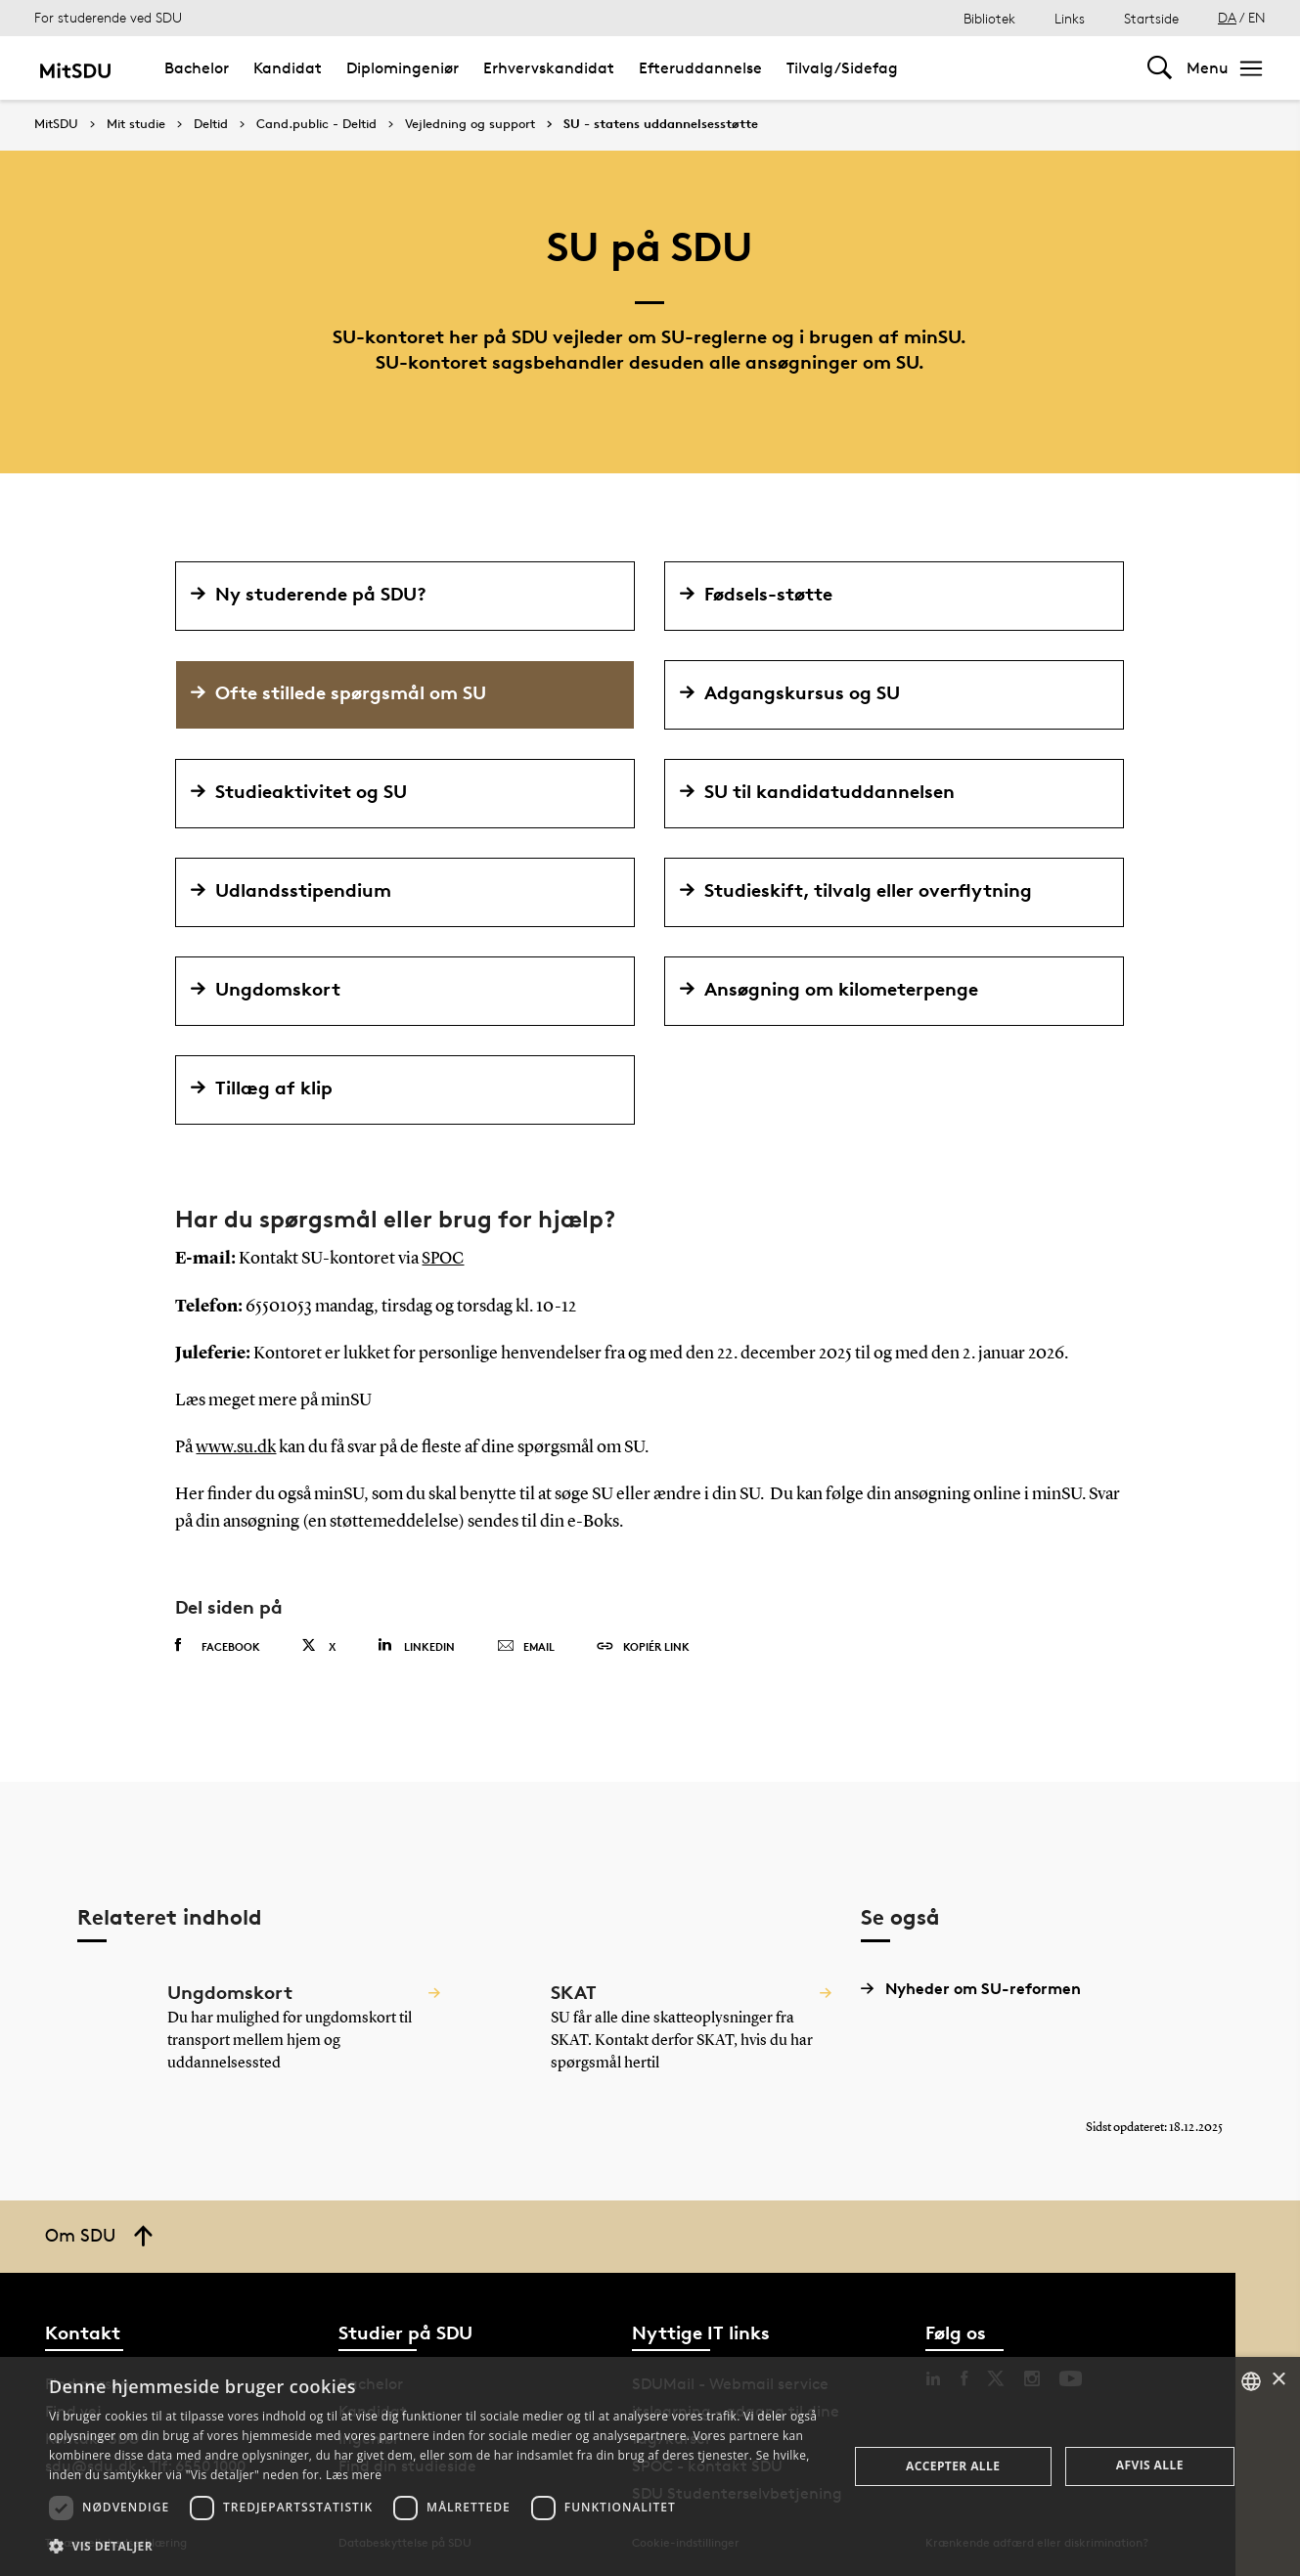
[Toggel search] (1159, 68)
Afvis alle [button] (1150, 2465)
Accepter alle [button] (953, 2466)
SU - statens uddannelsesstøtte (660, 124)
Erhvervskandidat (548, 68)
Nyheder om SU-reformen (971, 1987)
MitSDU (56, 123)
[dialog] (650, 2466)
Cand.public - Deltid (316, 124)
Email (526, 1645)
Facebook (217, 1644)
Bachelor (196, 68)
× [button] (1278, 2380)
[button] (436, 2546)
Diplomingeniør (402, 68)
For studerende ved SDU (108, 17)
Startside (1151, 18)
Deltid (211, 124)
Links (1069, 18)
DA (1227, 17)
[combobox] (1251, 2381)
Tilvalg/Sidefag (842, 68)
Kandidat (287, 68)
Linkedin (416, 1643)
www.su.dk (236, 1446)
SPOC (444, 1258)
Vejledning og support (470, 124)
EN (1257, 17)
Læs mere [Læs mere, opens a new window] (353, 2474)
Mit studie (136, 124)
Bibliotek (989, 18)
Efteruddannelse (700, 68)
